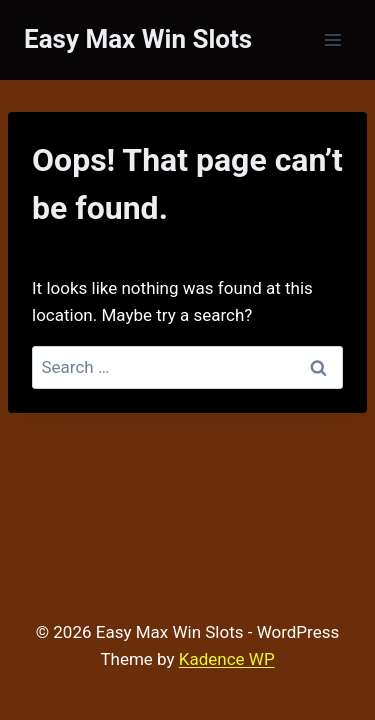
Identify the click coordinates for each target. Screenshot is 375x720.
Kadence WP (227, 659)
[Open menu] (332, 39)
